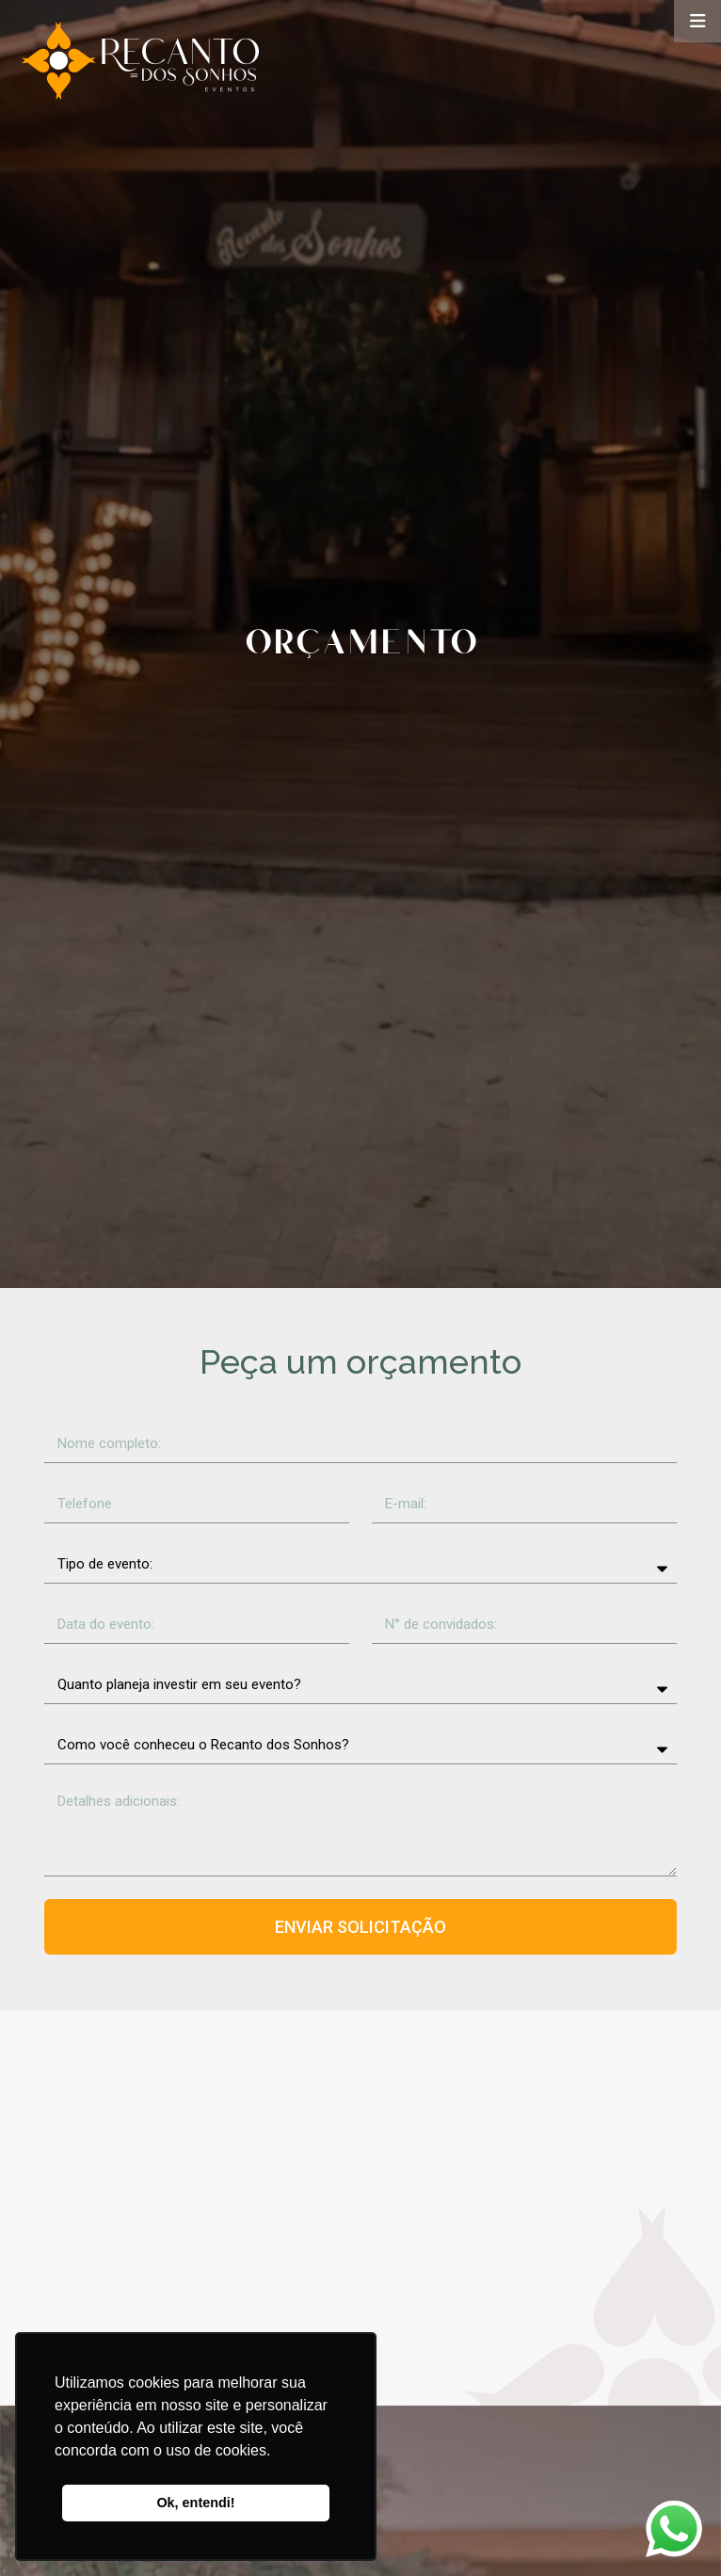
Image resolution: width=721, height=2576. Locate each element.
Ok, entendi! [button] (195, 2502)
